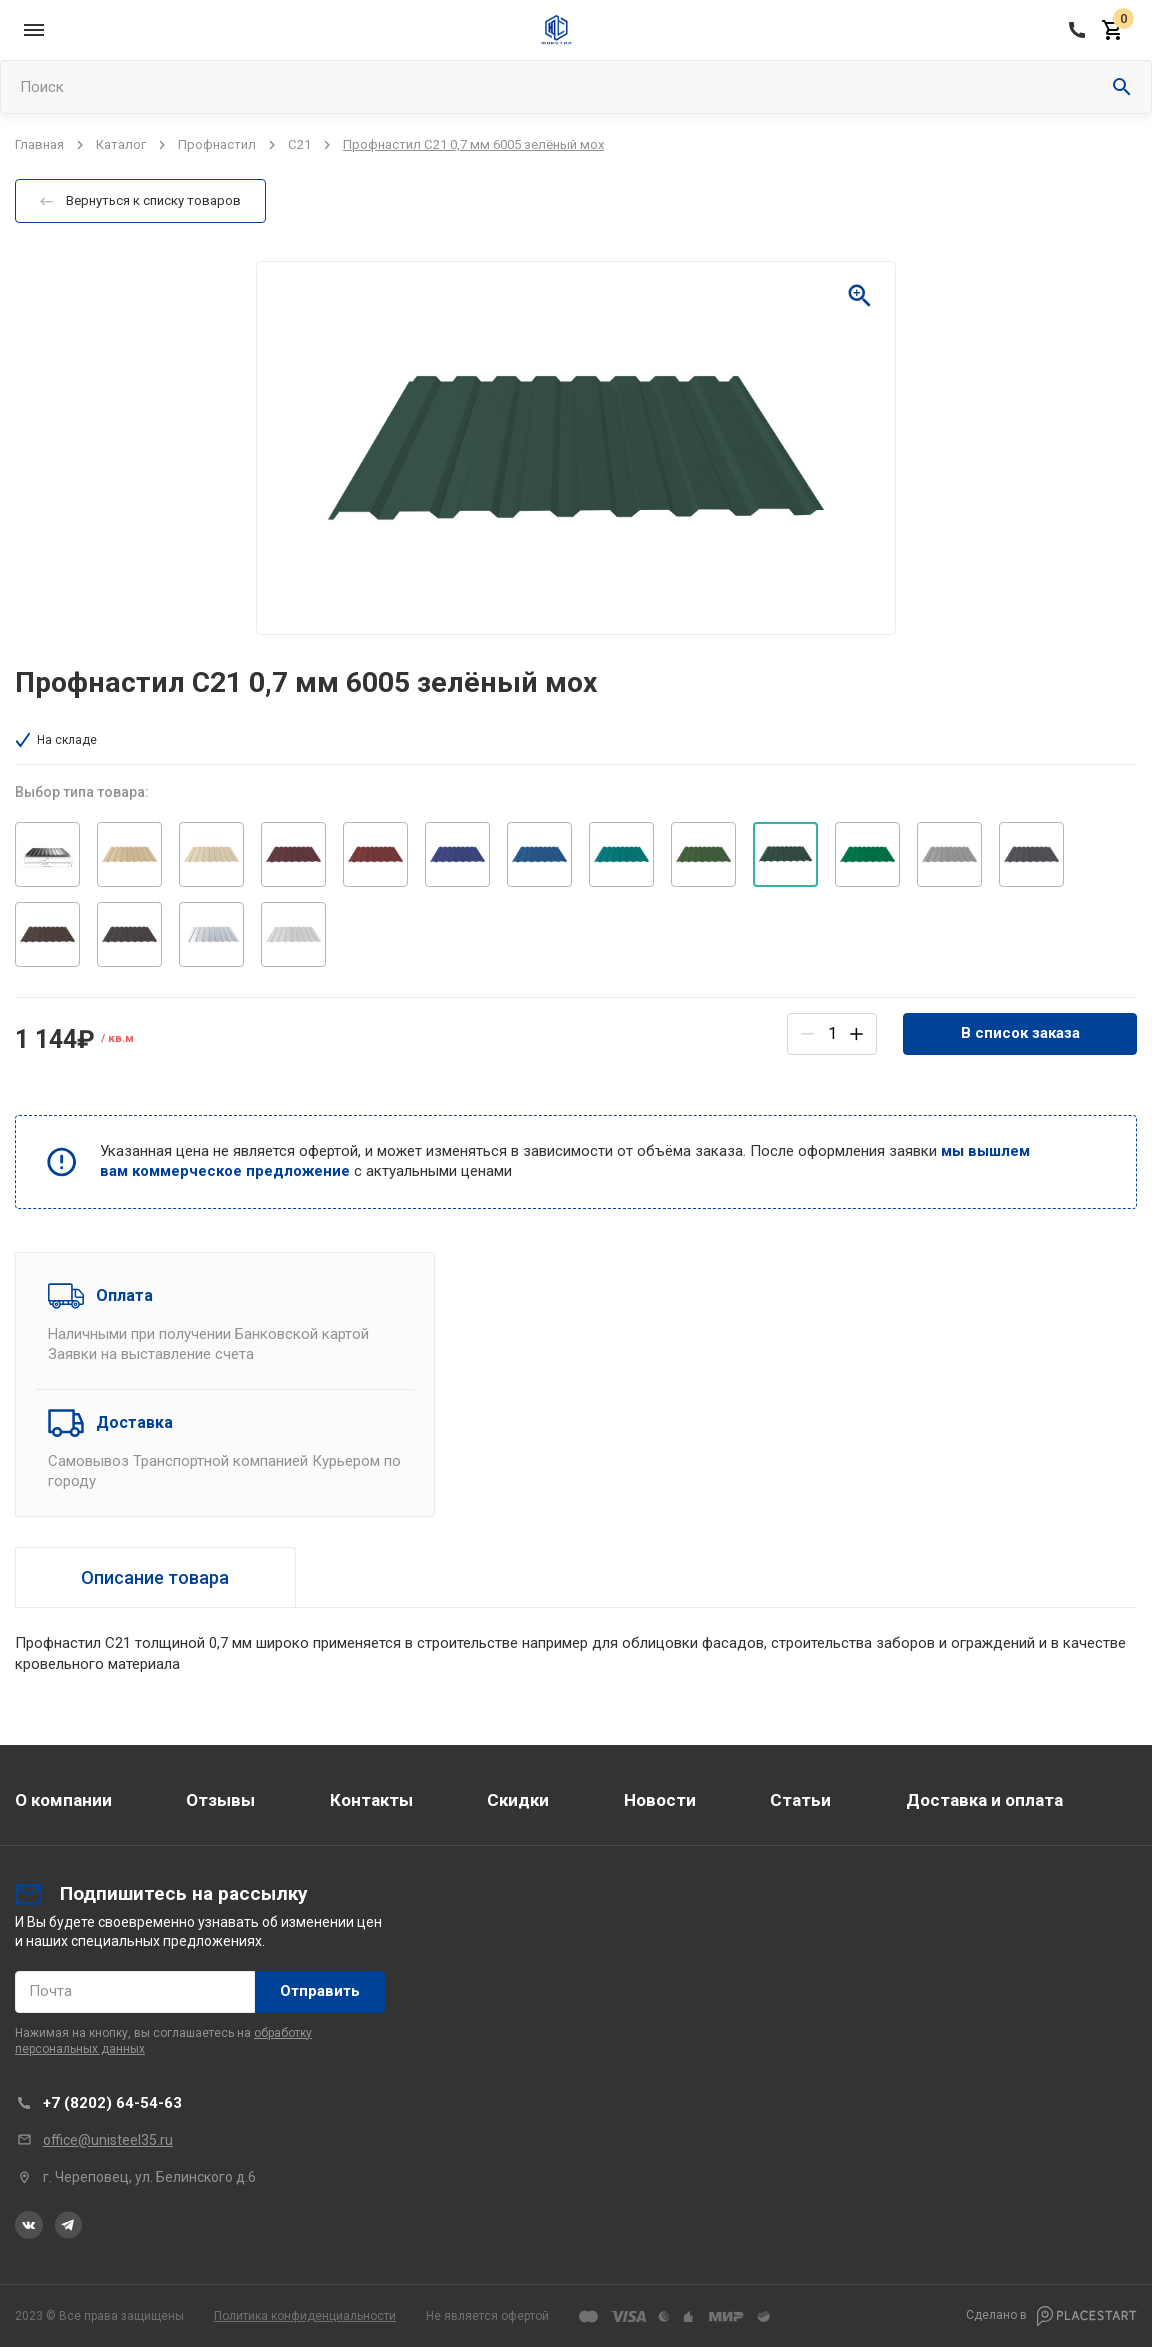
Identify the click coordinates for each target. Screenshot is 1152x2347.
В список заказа (1020, 1033)
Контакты (371, 1800)
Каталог (121, 144)
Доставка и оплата (984, 1800)
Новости (660, 1800)
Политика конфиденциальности (305, 2316)
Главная (39, 144)
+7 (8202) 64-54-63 (112, 2103)
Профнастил (217, 144)
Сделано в (1051, 2316)
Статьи (800, 1800)
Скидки (518, 1800)
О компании (63, 1800)
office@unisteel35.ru (108, 2140)
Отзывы (220, 1800)
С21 (299, 144)
